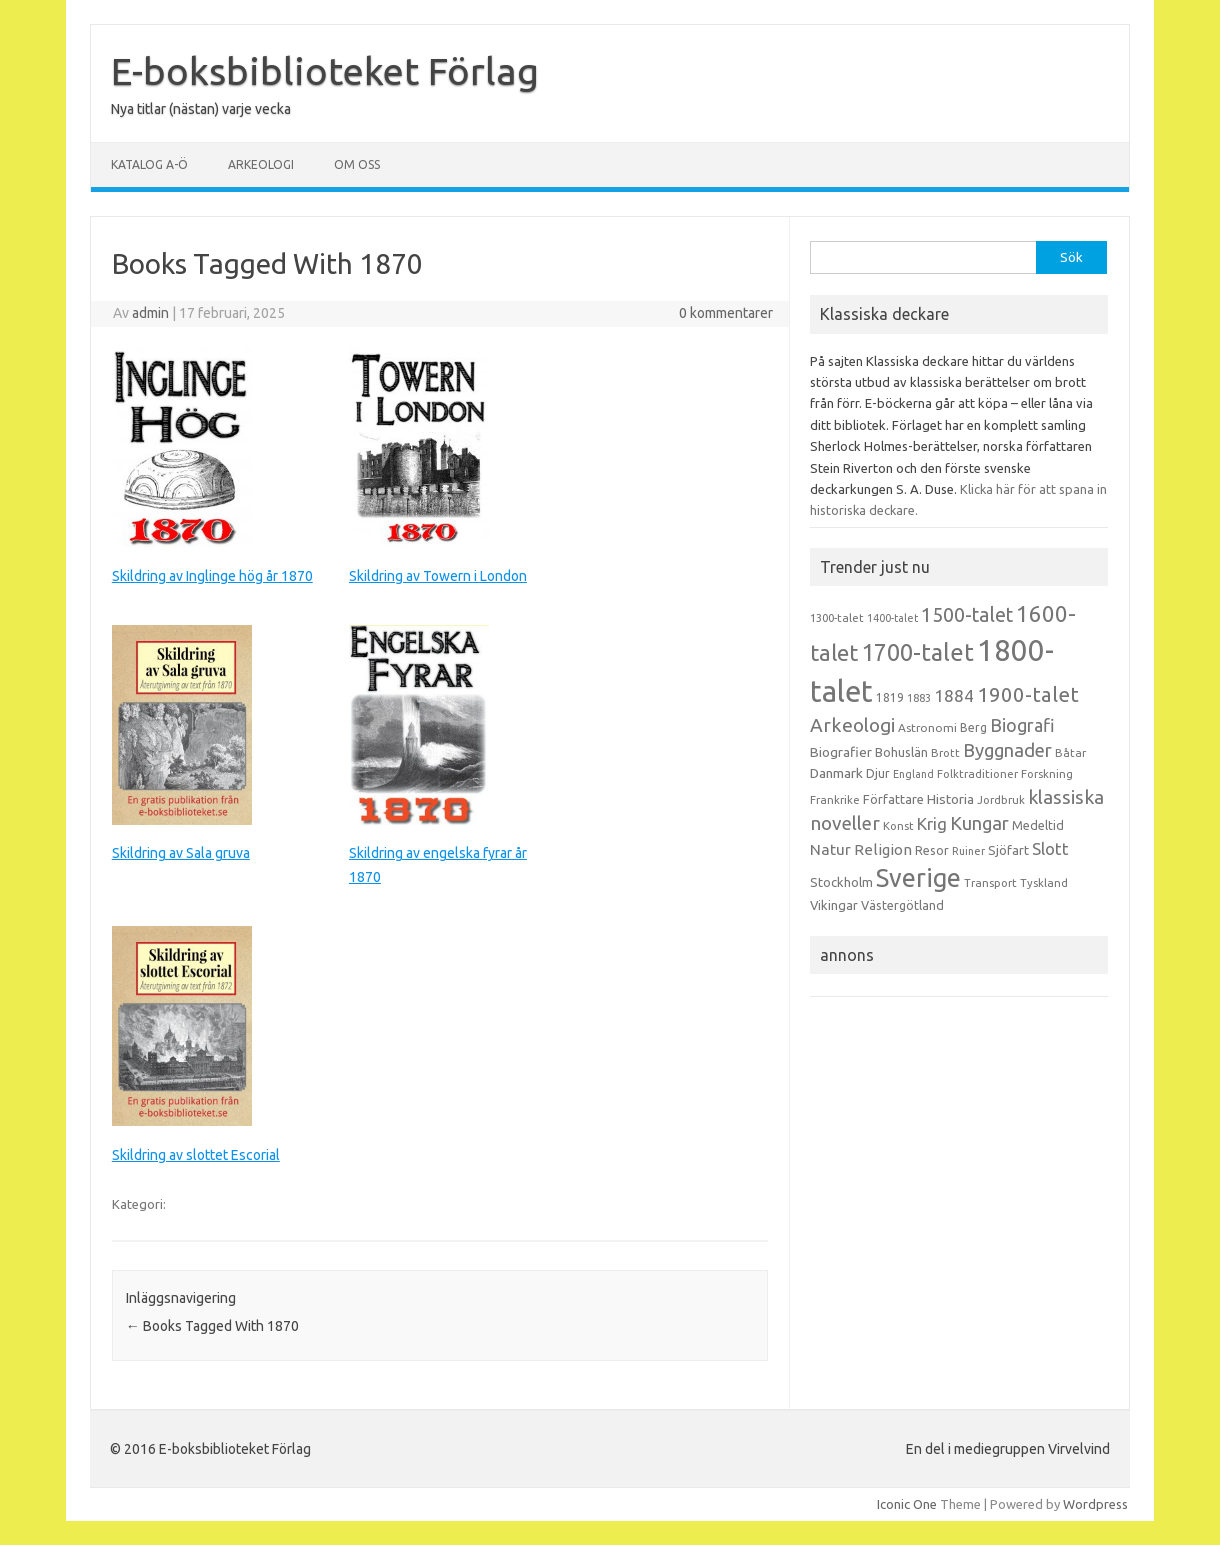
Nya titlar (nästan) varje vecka (201, 109)
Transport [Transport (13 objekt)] (990, 883)
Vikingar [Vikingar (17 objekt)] (834, 905)
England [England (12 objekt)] (913, 774)
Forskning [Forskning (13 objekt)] (1047, 774)
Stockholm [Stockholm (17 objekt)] (841, 882)
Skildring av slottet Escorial (196, 1155)
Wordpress (1095, 1504)
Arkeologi (261, 164)
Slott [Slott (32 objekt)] (1050, 848)
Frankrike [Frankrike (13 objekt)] (835, 800)
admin (150, 313)
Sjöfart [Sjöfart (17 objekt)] (1008, 850)
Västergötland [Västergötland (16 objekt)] (902, 905)
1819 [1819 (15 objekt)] (890, 697)
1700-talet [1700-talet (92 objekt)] (917, 652)
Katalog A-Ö (149, 164)
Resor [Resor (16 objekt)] (932, 850)
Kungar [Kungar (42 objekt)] (979, 823)
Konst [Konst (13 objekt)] (898, 826)
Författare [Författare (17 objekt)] (893, 799)
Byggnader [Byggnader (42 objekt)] (1007, 750)
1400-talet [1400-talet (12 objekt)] (892, 618)
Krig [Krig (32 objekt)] (932, 823)
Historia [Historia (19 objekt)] (950, 799)
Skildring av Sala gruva (181, 853)
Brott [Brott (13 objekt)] (945, 753)
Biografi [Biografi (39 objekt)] (1022, 725)
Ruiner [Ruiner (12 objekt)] (968, 851)
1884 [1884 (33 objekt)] (954, 695)
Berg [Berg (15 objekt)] (973, 727)
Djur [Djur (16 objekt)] (878, 773)
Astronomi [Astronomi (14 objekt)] (927, 727)
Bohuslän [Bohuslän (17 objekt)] (901, 752)
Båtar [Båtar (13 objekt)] (1070, 753)
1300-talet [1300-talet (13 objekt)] (837, 618)
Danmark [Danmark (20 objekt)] (836, 773)
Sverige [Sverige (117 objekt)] (918, 878)
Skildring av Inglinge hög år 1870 (212, 576)
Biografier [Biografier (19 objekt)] (841, 752)
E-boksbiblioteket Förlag (325, 71)
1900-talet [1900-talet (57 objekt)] (1028, 694)
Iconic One (907, 1504)
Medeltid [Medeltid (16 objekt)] (1038, 825)
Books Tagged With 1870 (212, 1326)
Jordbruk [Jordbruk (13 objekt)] (1001, 800)
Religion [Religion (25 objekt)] (883, 849)
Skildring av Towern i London (438, 576)
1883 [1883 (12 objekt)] (919, 698)
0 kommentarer (726, 313)
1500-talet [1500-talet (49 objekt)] (967, 615)
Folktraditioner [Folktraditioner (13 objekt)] (977, 774)
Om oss (357, 164)
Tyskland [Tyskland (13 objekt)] (1044, 883)
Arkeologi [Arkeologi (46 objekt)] (852, 725)
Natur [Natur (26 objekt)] (830, 849)
